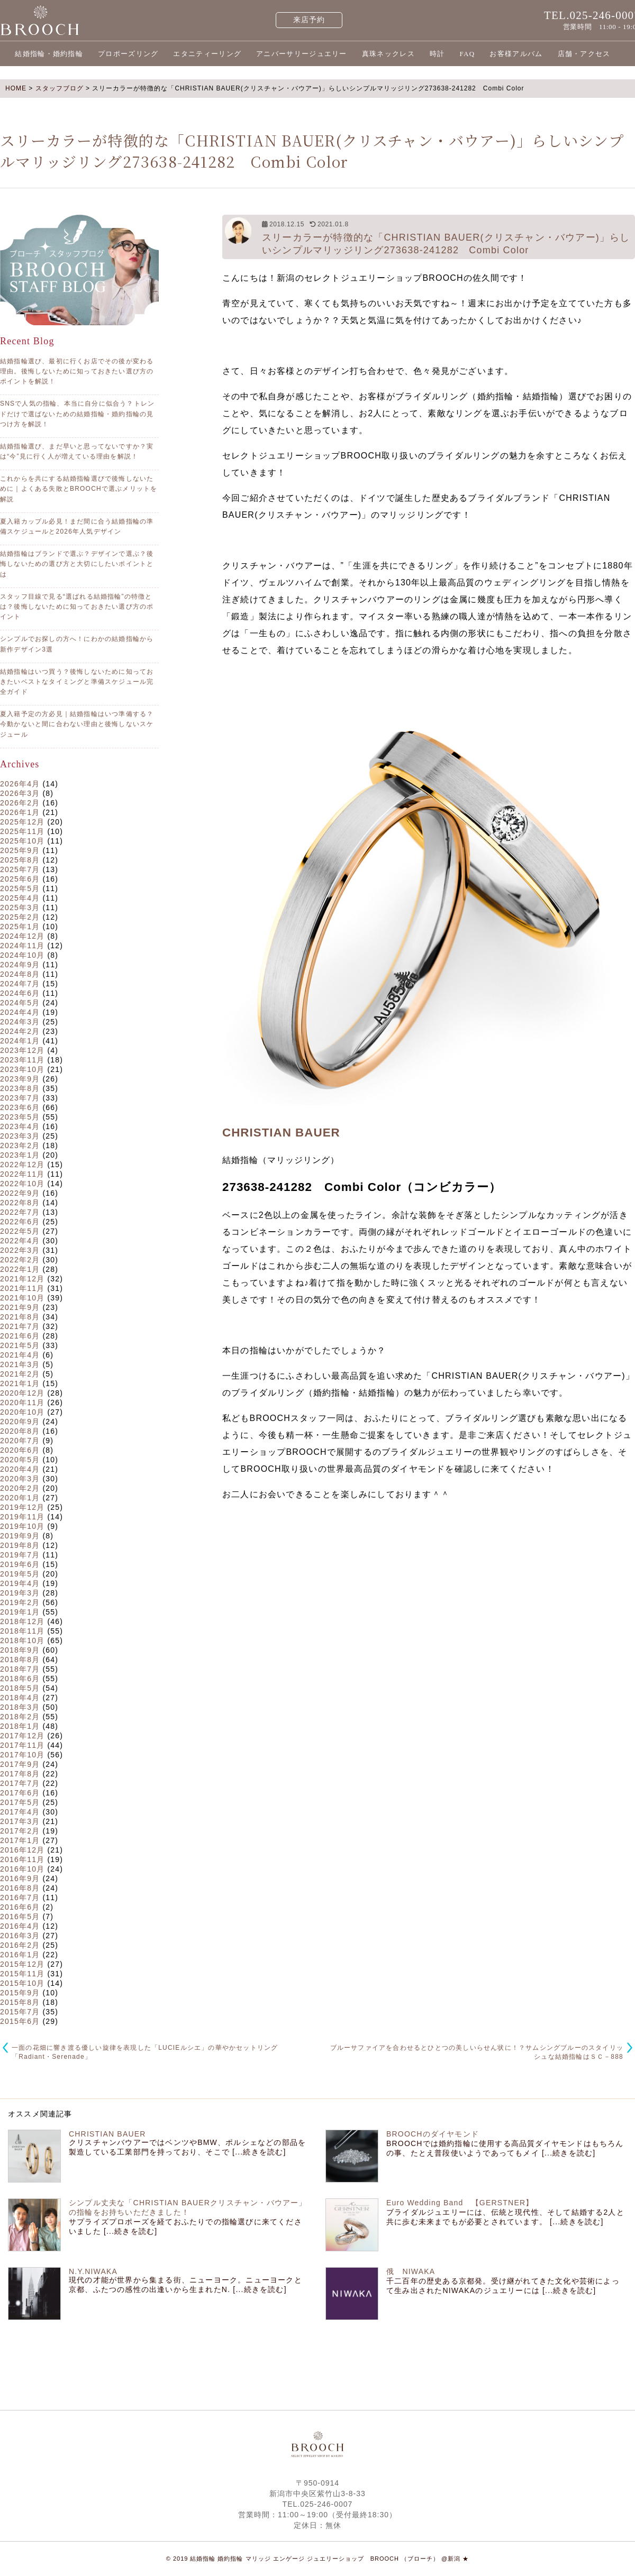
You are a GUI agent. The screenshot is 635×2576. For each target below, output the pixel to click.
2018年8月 (20, 1659)
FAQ (467, 54)
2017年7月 (20, 1783)
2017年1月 (20, 1840)
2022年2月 (20, 1259)
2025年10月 (22, 841)
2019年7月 (20, 1555)
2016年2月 (20, 1945)
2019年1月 (20, 1612)
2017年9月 (20, 1764)
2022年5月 (20, 1231)
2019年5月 (20, 1574)
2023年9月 (20, 1079)
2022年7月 (20, 1212)
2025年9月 (20, 850)
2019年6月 (20, 1564)
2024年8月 (20, 974)
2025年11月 (22, 831)
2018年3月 (20, 1707)
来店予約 (309, 20)
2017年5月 (20, 1802)
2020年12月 (22, 1393)
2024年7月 (20, 983)
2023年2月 (20, 1145)
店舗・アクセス (584, 54)
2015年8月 (20, 2002)
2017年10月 (22, 1754)
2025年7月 (20, 869)
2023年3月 (20, 1136)
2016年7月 (20, 1897)
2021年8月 (20, 1317)
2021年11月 (22, 1288)
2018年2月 (20, 1716)
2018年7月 (20, 1669)
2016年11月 (22, 1859)
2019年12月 (22, 1507)
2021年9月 (20, 1307)
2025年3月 (20, 907)
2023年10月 (22, 1069)
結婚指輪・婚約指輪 (49, 54)
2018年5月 (20, 1688)
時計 (437, 54)
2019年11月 (22, 1516)
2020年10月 (22, 1412)
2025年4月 (20, 898)
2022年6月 (20, 1221)
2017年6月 (20, 1793)
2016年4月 (20, 1926)
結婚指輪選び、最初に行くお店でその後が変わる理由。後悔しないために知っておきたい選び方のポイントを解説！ (76, 371)
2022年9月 (20, 1193)
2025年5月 (20, 888)
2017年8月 (20, 1774)
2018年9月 (20, 1650)
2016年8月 (20, 1888)
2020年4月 (20, 1469)
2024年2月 (20, 1031)
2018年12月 (22, 1621)
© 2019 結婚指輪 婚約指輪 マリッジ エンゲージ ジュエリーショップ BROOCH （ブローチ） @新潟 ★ (317, 2558)
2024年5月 (20, 1002)
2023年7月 (20, 1098)
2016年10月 (22, 1869)
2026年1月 (20, 812)
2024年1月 (20, 1041)
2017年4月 (20, 1812)
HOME (15, 88)
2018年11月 (22, 1631)
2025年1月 (20, 926)
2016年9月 (20, 1878)
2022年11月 (22, 1174)
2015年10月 (22, 1983)
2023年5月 (20, 1117)
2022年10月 (22, 1183)
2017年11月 (22, 1745)
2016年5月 (20, 1916)
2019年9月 (20, 1536)
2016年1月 (20, 1954)
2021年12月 (22, 1279)
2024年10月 (22, 955)
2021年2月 (20, 1374)
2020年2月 (20, 1488)
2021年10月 (22, 1298)
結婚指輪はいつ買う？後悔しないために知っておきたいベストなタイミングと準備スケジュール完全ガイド (76, 681)
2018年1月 (20, 1726)
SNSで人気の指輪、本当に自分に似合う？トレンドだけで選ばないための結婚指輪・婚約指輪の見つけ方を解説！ (77, 413)
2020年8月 (20, 1431)
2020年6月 (20, 1450)
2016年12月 (22, 1850)
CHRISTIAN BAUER (281, 1132)
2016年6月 (20, 1907)
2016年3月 (20, 1935)
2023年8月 (20, 1088)
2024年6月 (20, 993)
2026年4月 (20, 784)
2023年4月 (20, 1126)
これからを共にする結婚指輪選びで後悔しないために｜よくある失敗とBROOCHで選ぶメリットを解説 (78, 488)
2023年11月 (22, 1060)
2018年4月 (20, 1697)
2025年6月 (20, 879)
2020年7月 (20, 1440)
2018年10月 (22, 1640)
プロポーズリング (128, 54)
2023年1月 (20, 1155)
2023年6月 (20, 1107)
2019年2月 (20, 1602)
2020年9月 (20, 1421)
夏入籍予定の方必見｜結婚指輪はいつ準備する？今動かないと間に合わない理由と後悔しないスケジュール (76, 724)
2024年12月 (22, 936)
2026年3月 (20, 793)
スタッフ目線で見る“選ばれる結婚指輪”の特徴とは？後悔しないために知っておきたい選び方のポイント (76, 606)
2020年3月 (20, 1478)
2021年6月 (20, 1336)
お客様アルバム (515, 54)
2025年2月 (20, 917)
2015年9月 (20, 1992)
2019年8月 (20, 1545)
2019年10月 (22, 1526)
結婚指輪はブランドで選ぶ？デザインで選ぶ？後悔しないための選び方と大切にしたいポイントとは (76, 563)
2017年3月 (20, 1821)
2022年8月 (20, 1202)
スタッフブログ (59, 88)
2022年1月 (20, 1269)
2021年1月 (20, 1383)
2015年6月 (20, 2021)
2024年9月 (20, 964)
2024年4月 (20, 1012)
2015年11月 (22, 1973)
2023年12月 (22, 1050)
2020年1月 (20, 1497)
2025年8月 (20, 860)
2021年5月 (20, 1345)
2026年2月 (20, 803)
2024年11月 (22, 945)
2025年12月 (22, 822)
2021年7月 (20, 1326)
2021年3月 (20, 1364)
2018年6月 (20, 1678)
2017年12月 (22, 1735)
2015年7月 (20, 2011)
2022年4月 (20, 1240)
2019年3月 (20, 1593)
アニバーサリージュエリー (301, 54)
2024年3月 (20, 1021)
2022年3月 (20, 1250)
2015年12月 (22, 1964)
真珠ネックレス (388, 54)
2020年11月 (22, 1402)
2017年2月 (20, 1831)
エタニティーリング (207, 54)
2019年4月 (20, 1583)
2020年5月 (20, 1459)
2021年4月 (20, 1355)
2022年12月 (22, 1164)
